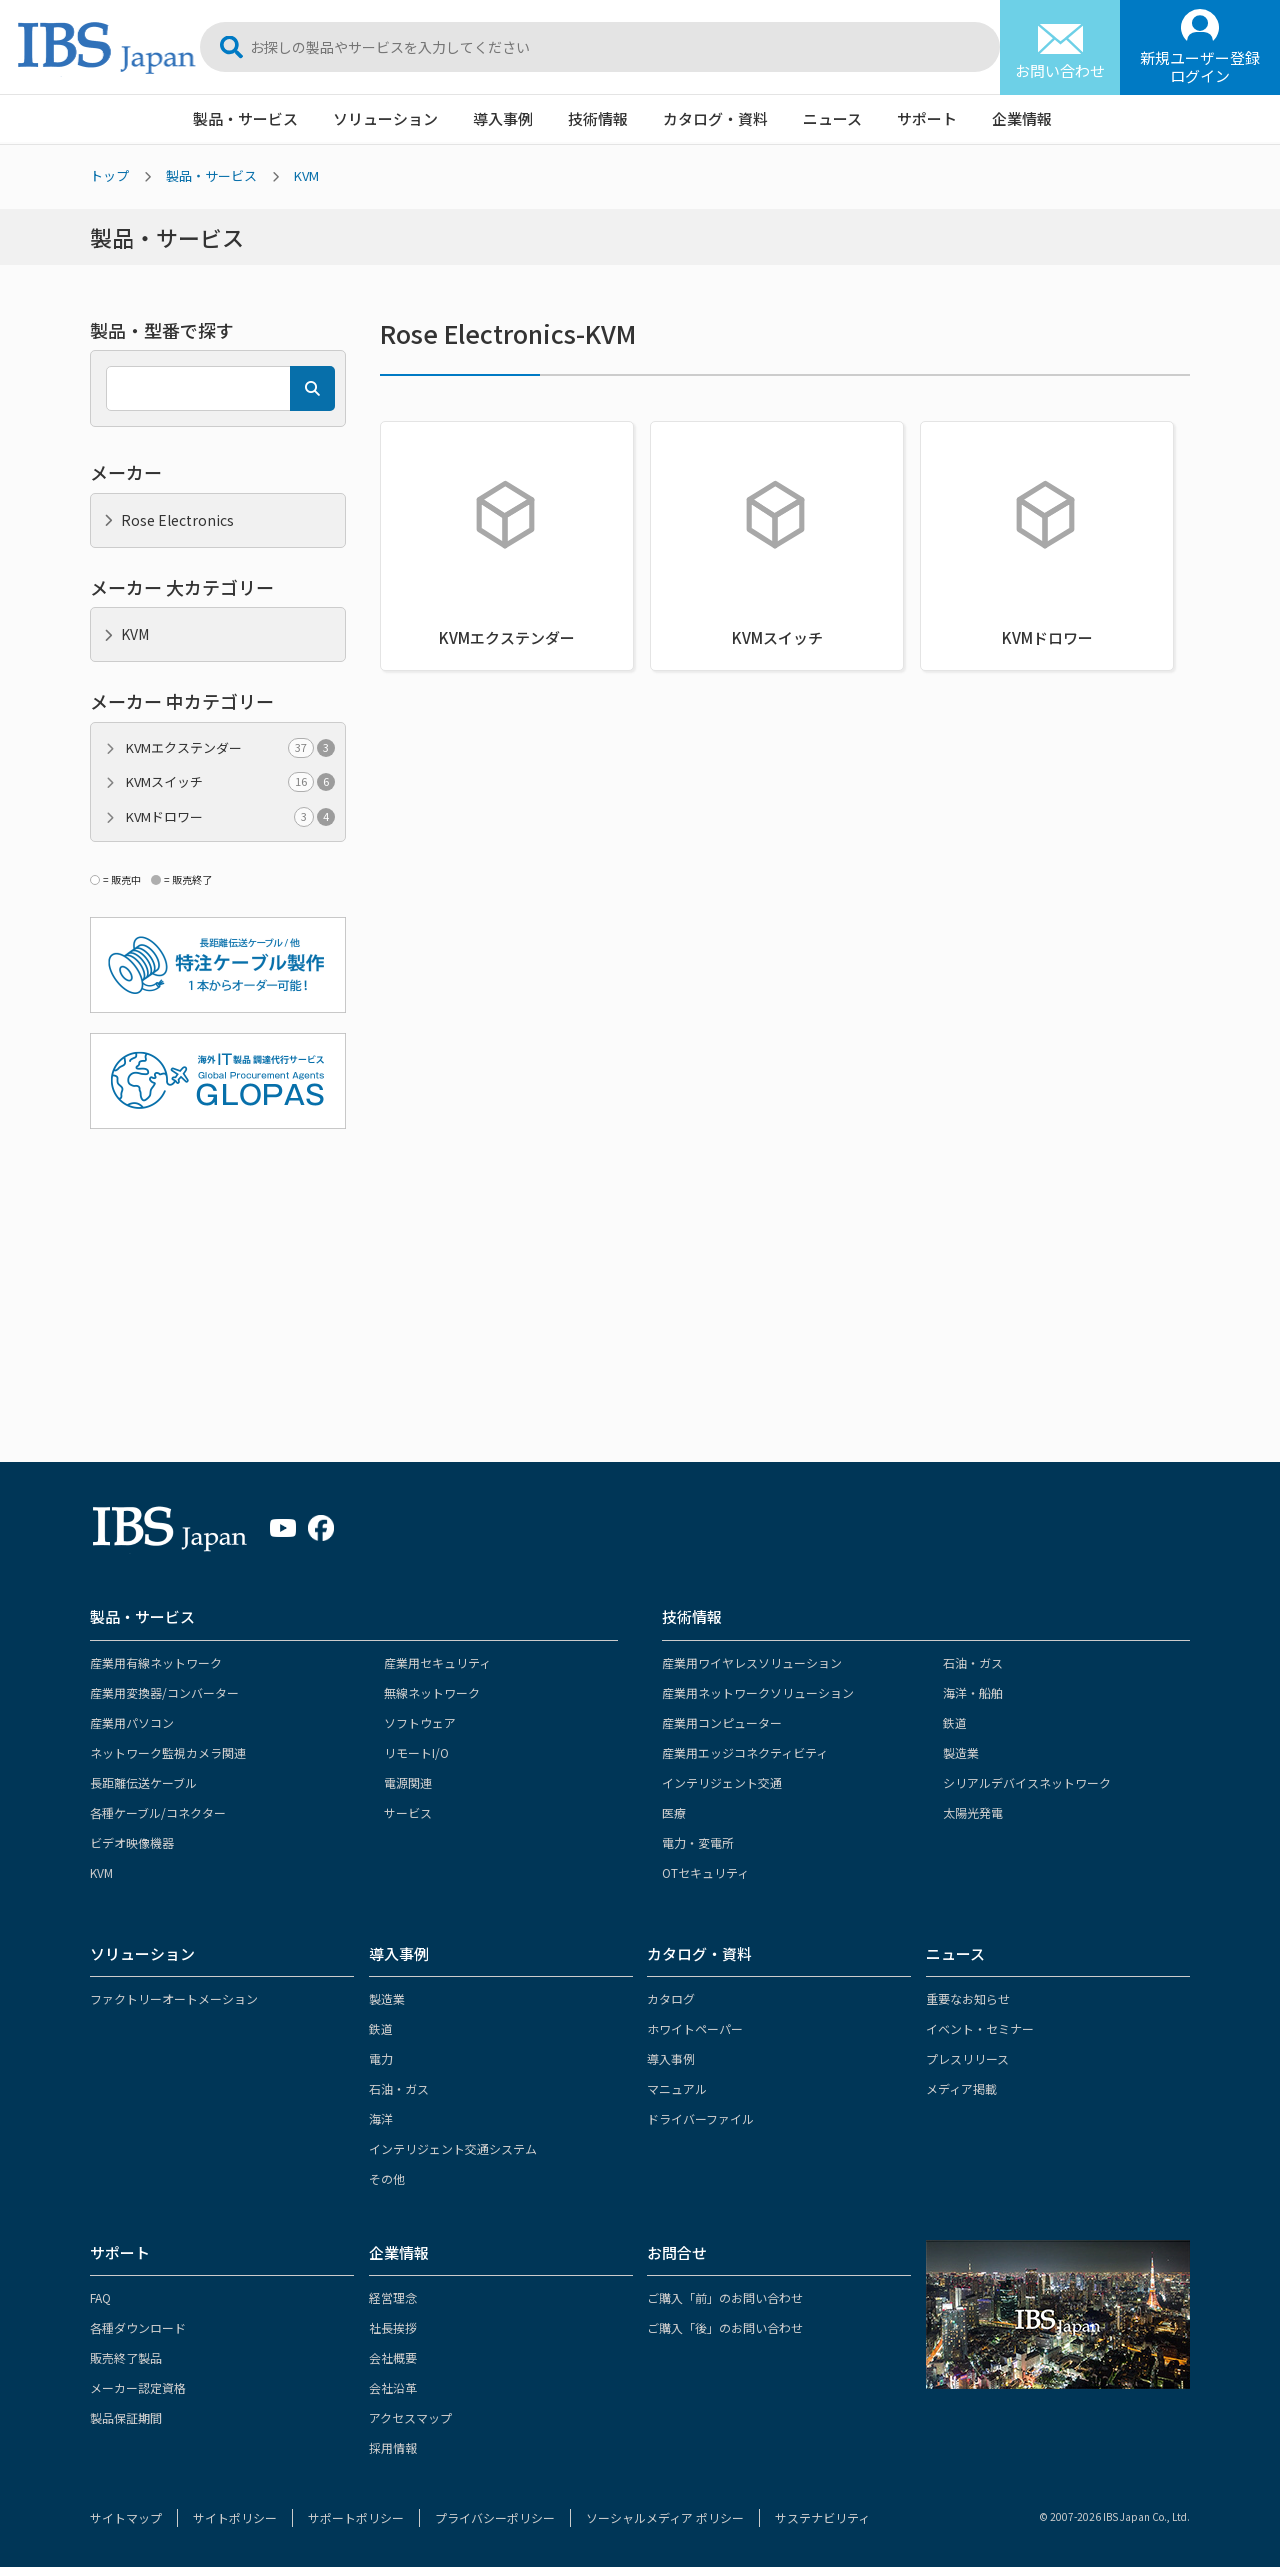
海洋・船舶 (973, 1692)
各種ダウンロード (138, 2327)
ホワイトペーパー (695, 2028)
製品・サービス (245, 118)
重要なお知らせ (968, 1998)
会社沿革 (393, 2387)
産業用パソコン (132, 1722)
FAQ (100, 2297)
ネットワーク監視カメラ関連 (168, 1752)
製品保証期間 (126, 2417)
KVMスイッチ (230, 782)
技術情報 (598, 118)
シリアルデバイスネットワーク (1027, 1782)
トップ (109, 175)
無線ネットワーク (432, 1692)
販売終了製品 (126, 2357)
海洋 (381, 2118)
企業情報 (1022, 118)
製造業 (961, 1752)
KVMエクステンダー (230, 748)
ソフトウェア (420, 1722)
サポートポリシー (356, 2517)
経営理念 (393, 2297)
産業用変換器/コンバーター (164, 1692)
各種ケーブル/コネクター (158, 1812)
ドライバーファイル (700, 2118)
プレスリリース (967, 2058)
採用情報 (393, 2447)
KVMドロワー (230, 817)
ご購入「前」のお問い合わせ (725, 2297)
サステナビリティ (822, 2517)
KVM (306, 175)
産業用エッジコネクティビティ (745, 1752)
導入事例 (503, 118)
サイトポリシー (235, 2517)
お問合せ (677, 2252)
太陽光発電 (973, 1812)
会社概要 (393, 2357)
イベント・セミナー (980, 2028)
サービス (408, 1812)
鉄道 (955, 1722)
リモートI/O (416, 1752)
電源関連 (408, 1782)
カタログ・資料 (715, 118)
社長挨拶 (393, 2327)
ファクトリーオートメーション (174, 1998)
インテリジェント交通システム (453, 2148)
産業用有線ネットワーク (156, 1662)
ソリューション (385, 118)
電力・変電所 (698, 1842)
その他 (387, 2178)
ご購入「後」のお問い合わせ (725, 2327)
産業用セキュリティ (437, 1662)
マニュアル (677, 2088)
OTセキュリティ (705, 1872)
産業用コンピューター (722, 1722)
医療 (674, 1812)
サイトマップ (126, 2517)
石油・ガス (973, 1662)
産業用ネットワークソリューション (758, 1692)
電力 (381, 2058)
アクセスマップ (410, 2417)
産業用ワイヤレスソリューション (752, 1662)
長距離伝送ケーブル (143, 1782)
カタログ (671, 1998)
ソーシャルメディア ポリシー (665, 2517)
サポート (927, 118)
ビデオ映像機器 (132, 1842)
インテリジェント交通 (722, 1782)
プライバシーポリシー (495, 2517)
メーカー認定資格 (138, 2387)
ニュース (832, 118)
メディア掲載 (961, 2088)
